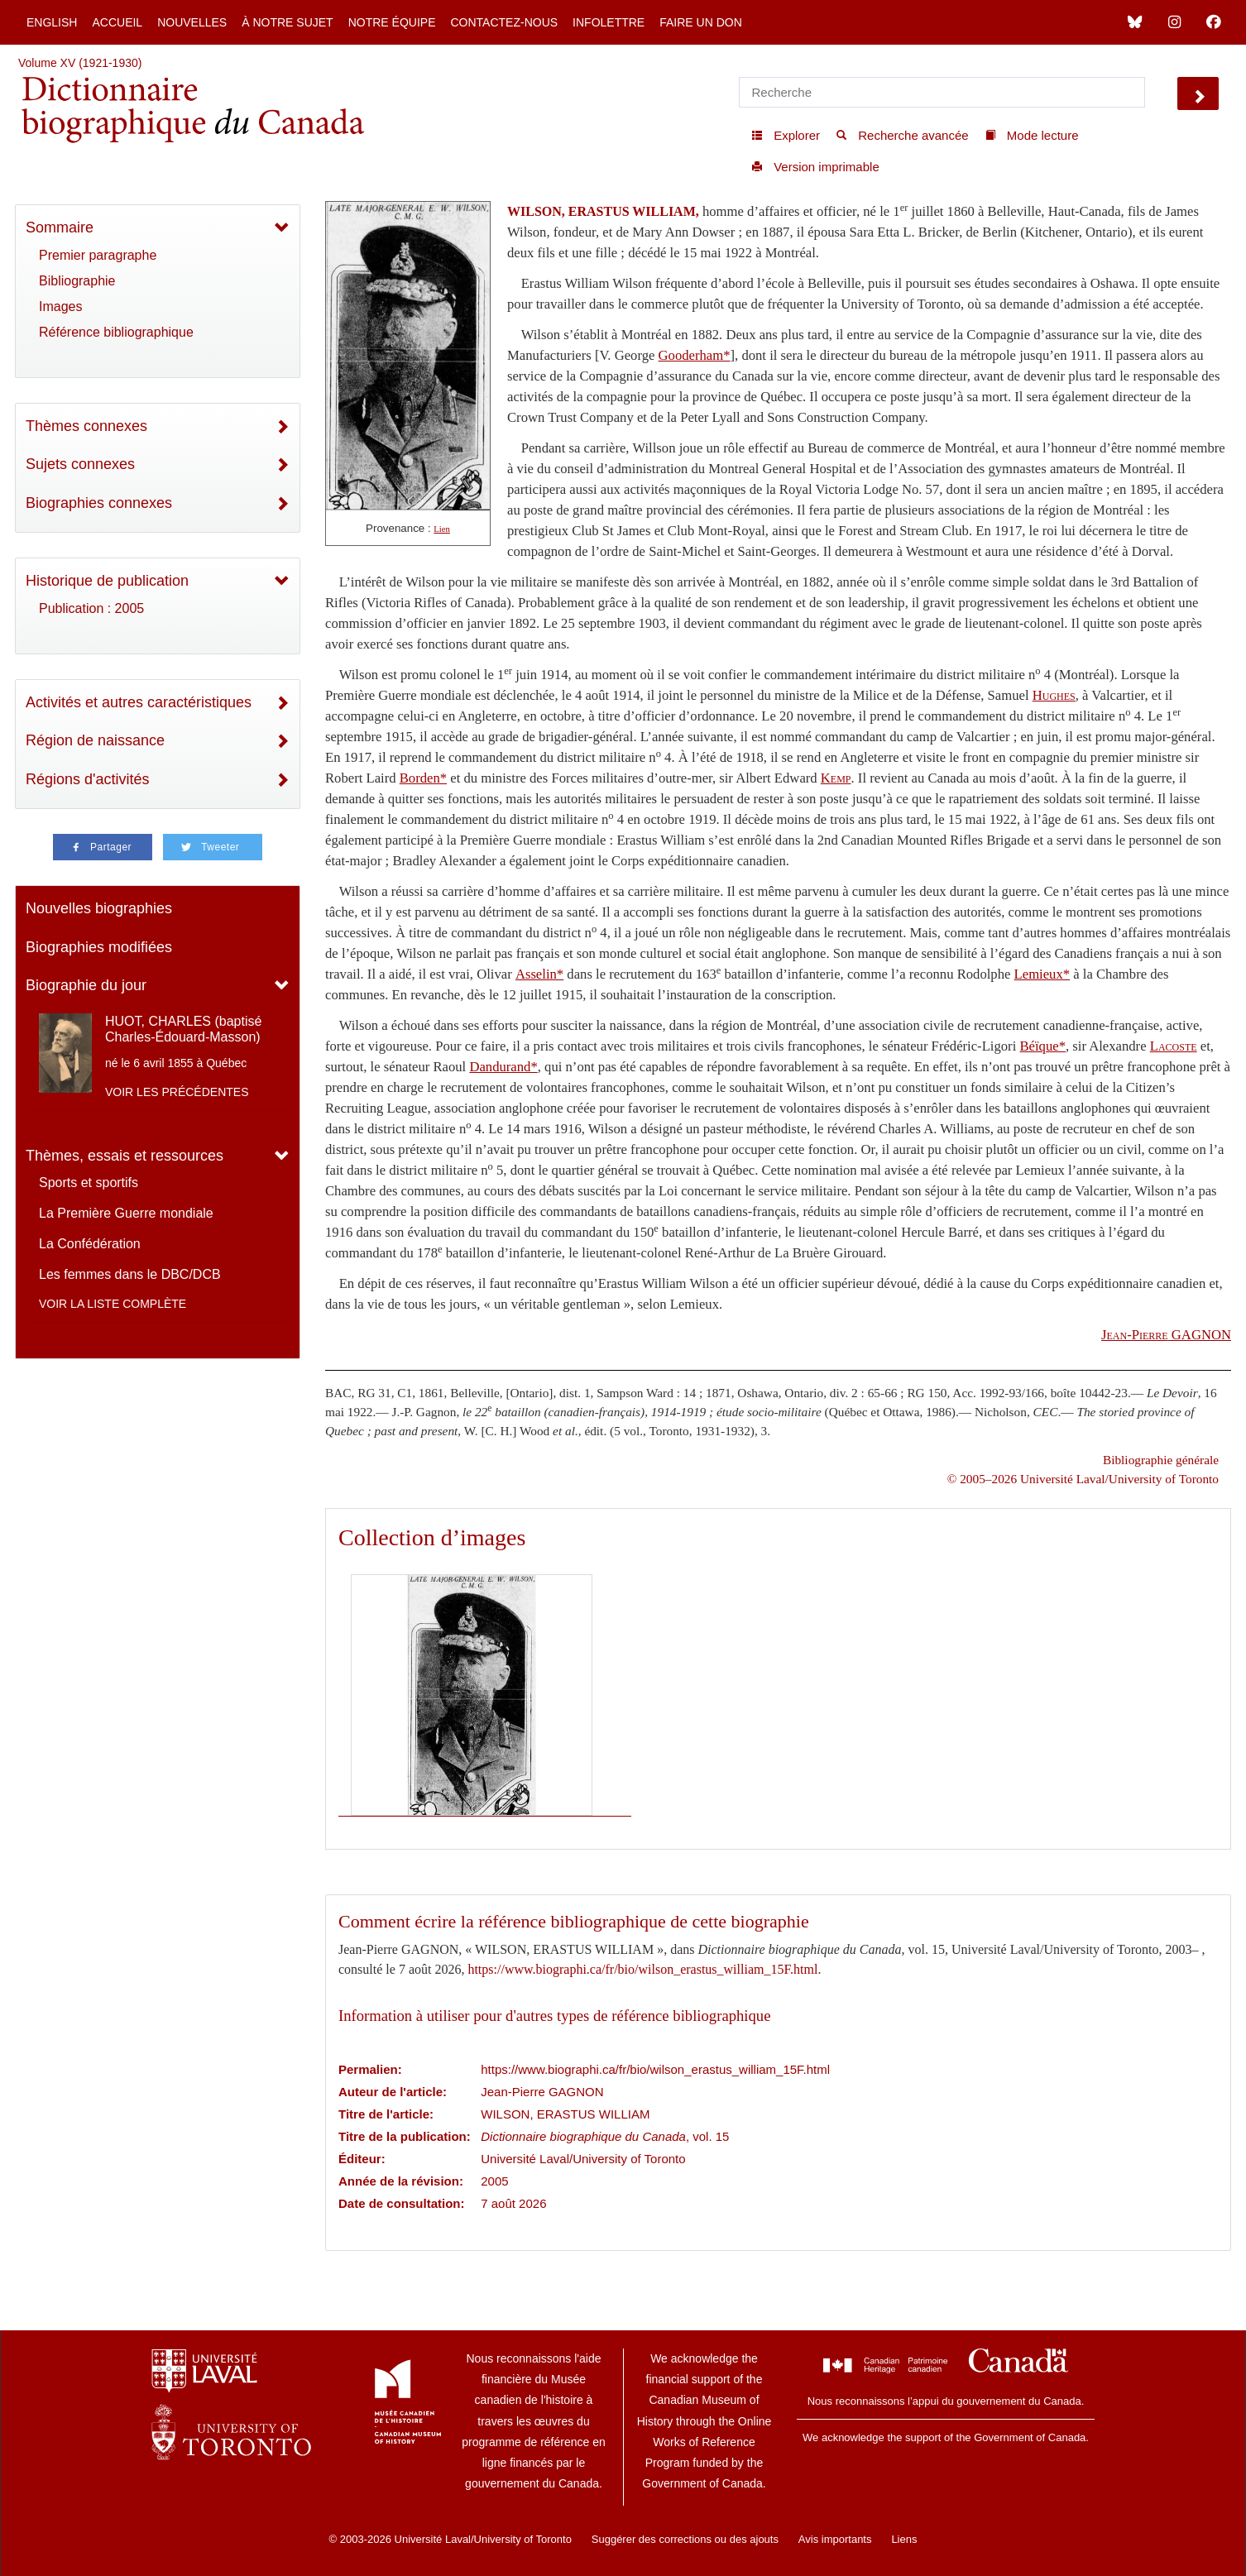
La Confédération (90, 1244)
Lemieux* (1042, 974)
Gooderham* (695, 355)
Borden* (423, 778)
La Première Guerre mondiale (126, 1213)
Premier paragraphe (97, 255)
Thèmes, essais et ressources (124, 1155)
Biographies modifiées (99, 947)
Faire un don (700, 22)
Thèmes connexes (86, 426)
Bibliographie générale (1161, 1460)
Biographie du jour (86, 985)
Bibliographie (77, 281)
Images (60, 306)
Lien (442, 529)
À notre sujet (287, 22)
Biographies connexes (99, 503)
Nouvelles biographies (99, 908)
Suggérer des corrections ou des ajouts (685, 2539)
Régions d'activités (88, 779)
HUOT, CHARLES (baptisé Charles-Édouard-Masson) (183, 1029)
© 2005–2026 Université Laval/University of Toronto (1083, 1479)
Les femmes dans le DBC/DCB (130, 1274)
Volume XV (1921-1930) (79, 62)
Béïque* (1042, 1046)
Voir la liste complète (112, 1303)
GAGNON (1166, 1335)
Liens (904, 2539)
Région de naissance (95, 740)
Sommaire (59, 227)
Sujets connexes (80, 464)
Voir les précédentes (177, 1092)
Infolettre (609, 22)
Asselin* (539, 974)
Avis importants (835, 2539)
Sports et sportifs (88, 1182)
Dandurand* (503, 1067)
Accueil (117, 22)
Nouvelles (192, 22)
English (51, 22)
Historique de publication (107, 580)
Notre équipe (392, 22)
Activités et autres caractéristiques (139, 702)
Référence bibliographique (116, 332)
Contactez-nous (504, 22)
